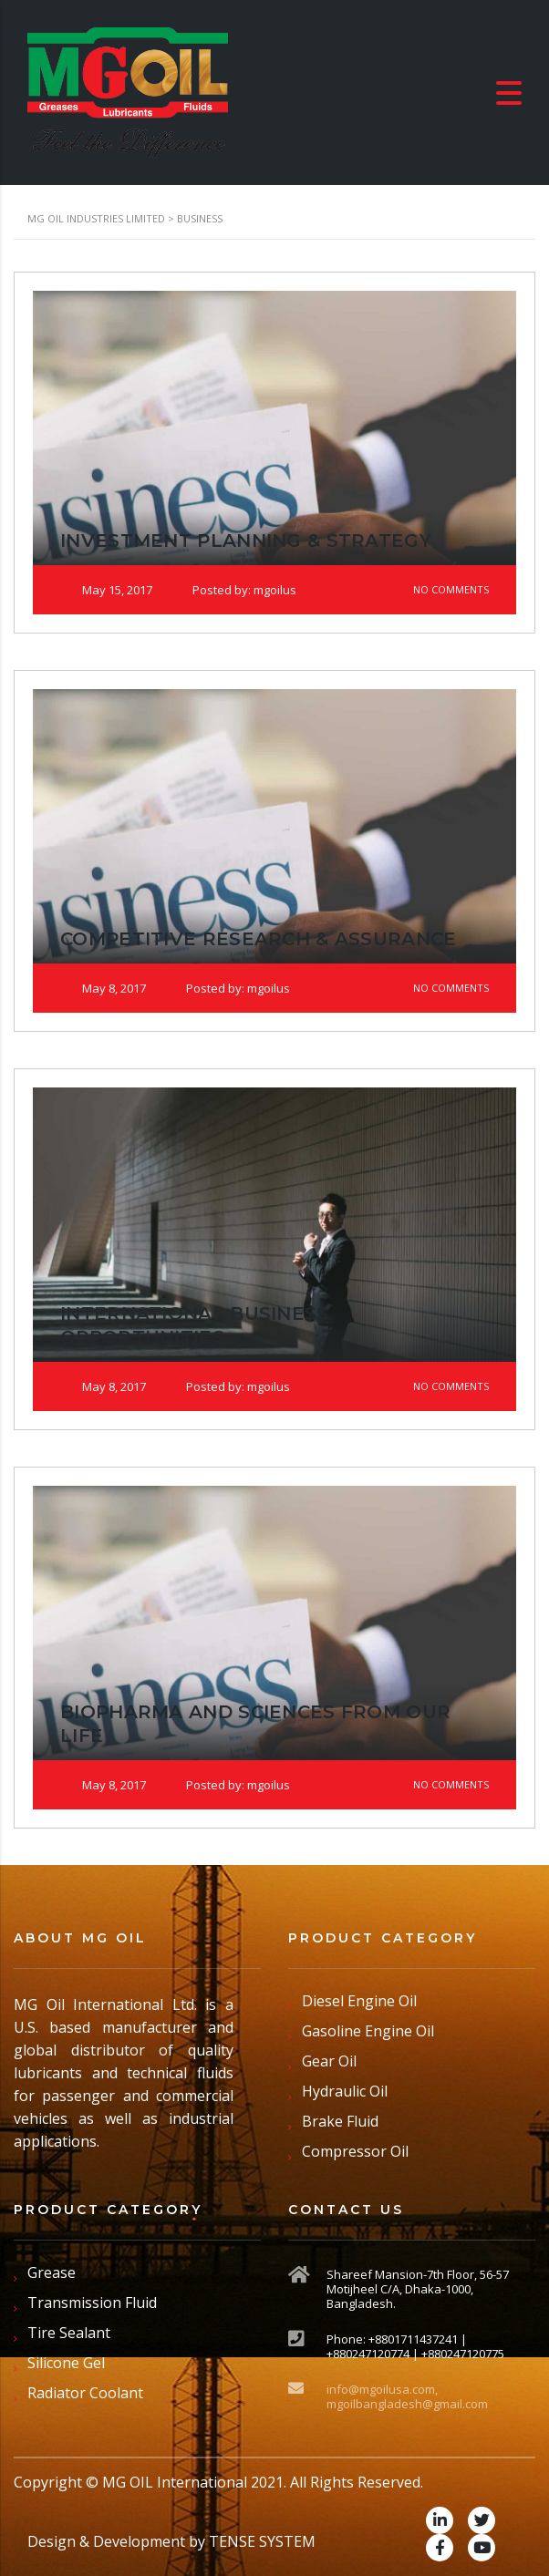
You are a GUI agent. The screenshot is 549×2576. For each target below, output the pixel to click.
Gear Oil (329, 2061)
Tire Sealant (68, 2333)
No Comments (440, 589)
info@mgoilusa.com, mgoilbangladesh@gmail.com (407, 2396)
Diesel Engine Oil (359, 2001)
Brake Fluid (340, 2121)
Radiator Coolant (85, 2393)
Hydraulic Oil (345, 2091)
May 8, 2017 (103, 988)
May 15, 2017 (106, 590)
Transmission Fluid (92, 2303)
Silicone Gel (66, 2363)
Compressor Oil (355, 2151)
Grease (51, 2272)
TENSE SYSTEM (262, 2541)
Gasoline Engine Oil (368, 2031)
